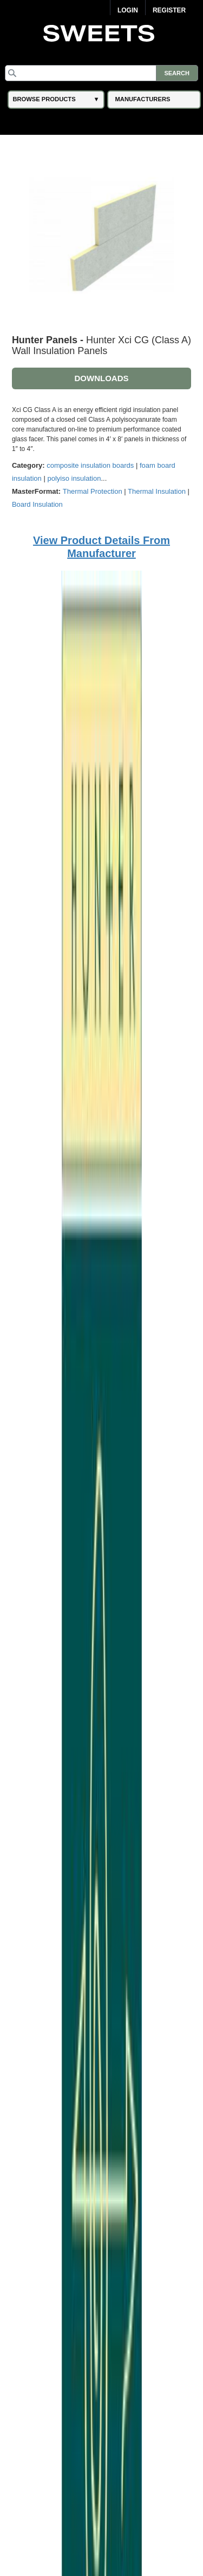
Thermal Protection (92, 491)
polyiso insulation (74, 478)
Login (127, 10)
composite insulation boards (90, 465)
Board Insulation (37, 504)
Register (169, 10)
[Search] (101, 73)
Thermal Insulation (157, 491)
